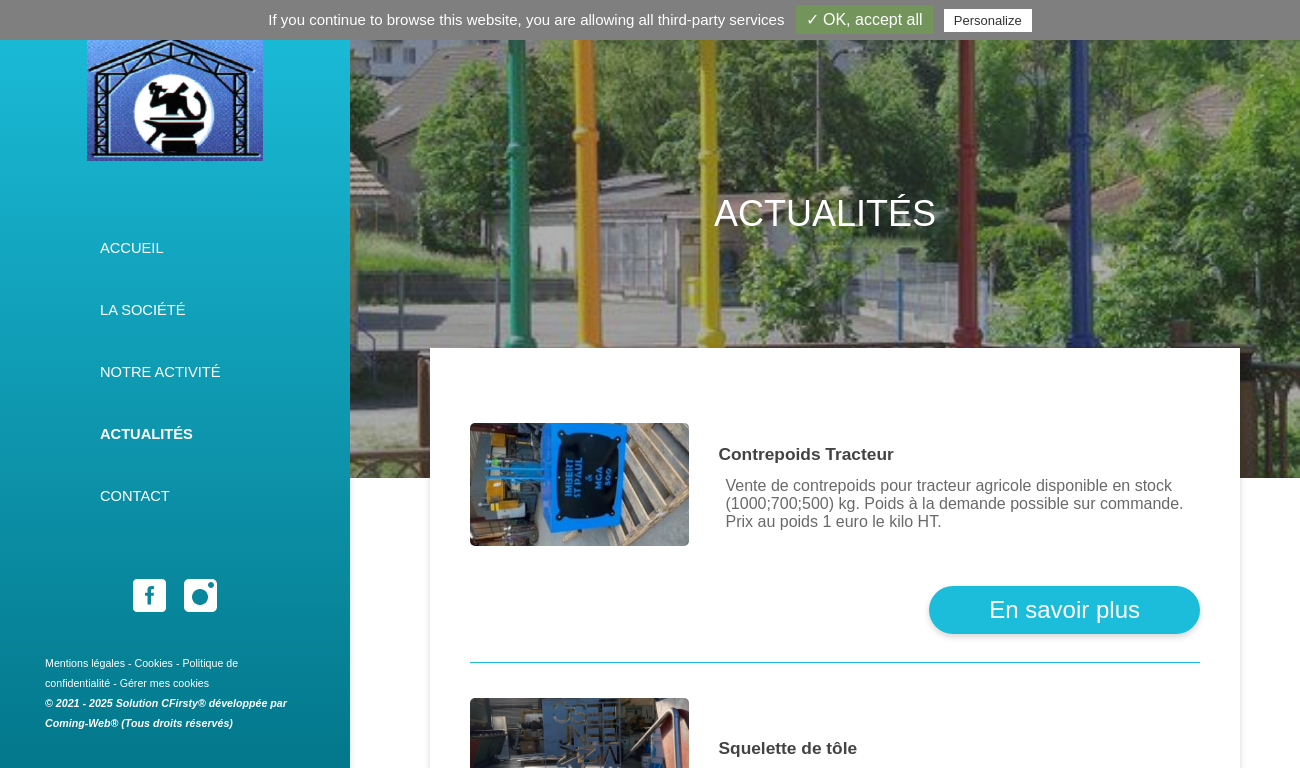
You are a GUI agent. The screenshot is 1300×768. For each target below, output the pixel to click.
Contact (135, 496)
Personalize (988, 20)
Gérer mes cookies (164, 683)
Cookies (153, 663)
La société (143, 310)
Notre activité (160, 372)
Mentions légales (85, 663)
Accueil (132, 248)
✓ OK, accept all (864, 19)
